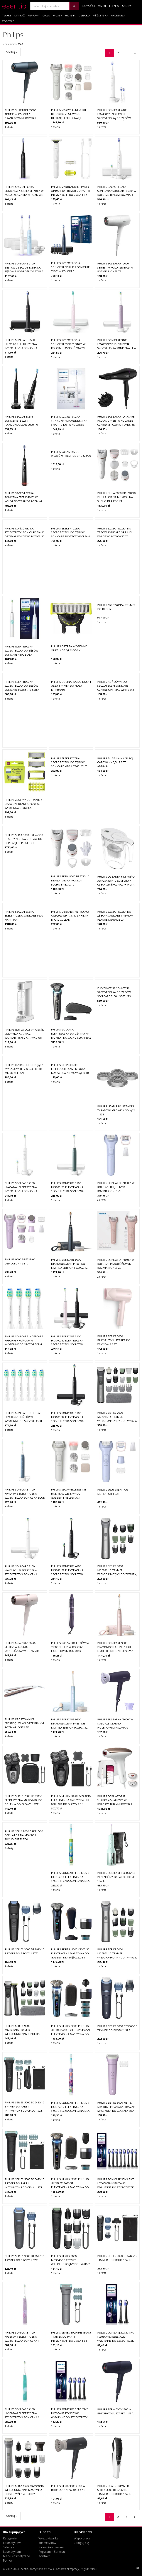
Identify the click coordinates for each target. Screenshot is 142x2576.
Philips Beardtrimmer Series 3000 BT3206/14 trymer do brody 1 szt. (114, 2489)
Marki (102, 6)
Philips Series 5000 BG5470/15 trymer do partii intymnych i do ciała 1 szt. (24, 2183)
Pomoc (7, 2560)
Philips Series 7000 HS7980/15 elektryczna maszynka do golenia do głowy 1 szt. (24, 1800)
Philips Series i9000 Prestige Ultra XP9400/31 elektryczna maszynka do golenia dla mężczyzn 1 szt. (70, 2187)
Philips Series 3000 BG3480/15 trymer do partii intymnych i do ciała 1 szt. (71, 2336)
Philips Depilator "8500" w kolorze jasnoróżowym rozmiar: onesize (115, 1263)
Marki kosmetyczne (16, 2556)
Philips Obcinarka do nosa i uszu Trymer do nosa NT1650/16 (71, 685)
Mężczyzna (100, 15)
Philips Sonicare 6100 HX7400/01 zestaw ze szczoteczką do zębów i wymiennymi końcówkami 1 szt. (116, 118)
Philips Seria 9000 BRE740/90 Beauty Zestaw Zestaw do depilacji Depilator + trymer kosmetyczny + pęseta (24, 843)
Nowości (88, 6)
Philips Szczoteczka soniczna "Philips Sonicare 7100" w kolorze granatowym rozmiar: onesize (70, 271)
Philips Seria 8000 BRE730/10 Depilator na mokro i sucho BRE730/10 (70, 880)
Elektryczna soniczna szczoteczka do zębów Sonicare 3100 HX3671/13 (114, 992)
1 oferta (9, 127)
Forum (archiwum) (51, 2547)
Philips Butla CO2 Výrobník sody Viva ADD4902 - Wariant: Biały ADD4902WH (24, 1033)
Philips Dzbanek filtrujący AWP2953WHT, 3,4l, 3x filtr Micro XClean (70, 915)
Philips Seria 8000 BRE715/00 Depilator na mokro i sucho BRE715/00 (24, 1835)
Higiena (70, 15)
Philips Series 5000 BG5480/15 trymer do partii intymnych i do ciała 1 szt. (24, 2106)
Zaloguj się (81, 2543)
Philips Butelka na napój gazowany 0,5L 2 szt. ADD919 (115, 762)
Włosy (57, 15)
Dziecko (84, 15)
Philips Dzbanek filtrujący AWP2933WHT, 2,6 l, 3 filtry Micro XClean (24, 1069)
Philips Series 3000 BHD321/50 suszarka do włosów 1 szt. (113, 1340)
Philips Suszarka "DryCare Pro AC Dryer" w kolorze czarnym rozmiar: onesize (116, 420)
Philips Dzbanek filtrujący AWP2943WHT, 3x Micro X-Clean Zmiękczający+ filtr (116, 880)
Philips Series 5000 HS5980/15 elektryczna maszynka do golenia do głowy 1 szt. (71, 1800)
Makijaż (19, 15)
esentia (14, 5)
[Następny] (135, 53)
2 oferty (101, 1199)
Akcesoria (118, 15)
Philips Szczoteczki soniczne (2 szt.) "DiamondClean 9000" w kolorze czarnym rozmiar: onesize (24, 424)
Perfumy (34, 15)
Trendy (114, 6)
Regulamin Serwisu (51, 2552)
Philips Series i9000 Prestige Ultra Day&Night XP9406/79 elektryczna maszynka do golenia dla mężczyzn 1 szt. (70, 2034)
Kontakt (44, 2556)
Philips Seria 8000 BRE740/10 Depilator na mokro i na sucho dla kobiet (116, 497)
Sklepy (126, 6)
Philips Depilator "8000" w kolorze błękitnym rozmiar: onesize (115, 1187)
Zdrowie (8, 21)
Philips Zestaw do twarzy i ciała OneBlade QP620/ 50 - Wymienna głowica (24, 803)
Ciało (46, 15)
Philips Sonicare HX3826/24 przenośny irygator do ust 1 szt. (117, 1877)
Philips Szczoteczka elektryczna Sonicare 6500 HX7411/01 (24, 915)
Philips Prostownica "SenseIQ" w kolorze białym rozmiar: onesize (24, 1723)
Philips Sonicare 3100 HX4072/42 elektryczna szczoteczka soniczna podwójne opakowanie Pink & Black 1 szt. (70, 1344)
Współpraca (82, 2538)
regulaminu (88, 2569)
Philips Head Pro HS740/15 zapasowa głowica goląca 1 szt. (116, 1110)
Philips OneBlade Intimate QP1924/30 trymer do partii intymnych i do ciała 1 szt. (70, 190)
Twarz (6, 15)
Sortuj (11, 52)
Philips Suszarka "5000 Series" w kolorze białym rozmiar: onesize (115, 267)
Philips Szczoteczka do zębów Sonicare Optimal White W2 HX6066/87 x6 (115, 532)
